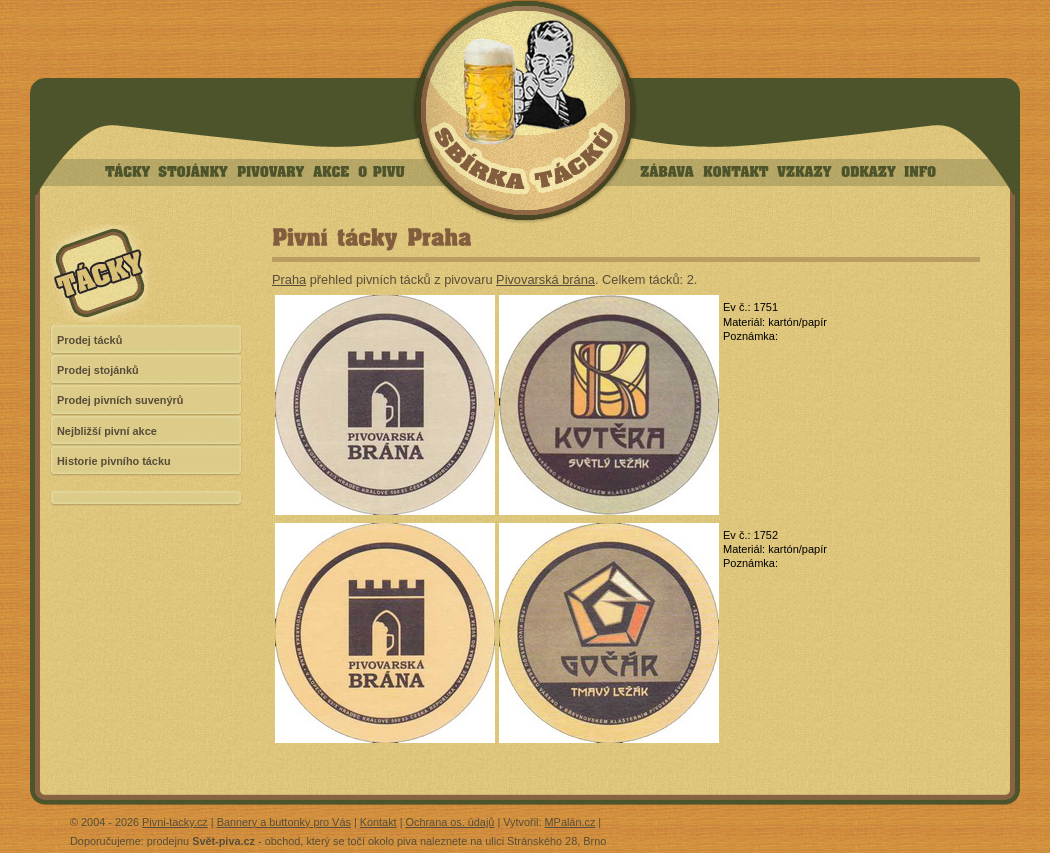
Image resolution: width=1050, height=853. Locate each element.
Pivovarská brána (545, 279)
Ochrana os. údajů (450, 822)
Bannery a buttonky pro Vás (284, 822)
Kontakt (378, 822)
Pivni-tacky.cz (175, 822)
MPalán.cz (570, 822)
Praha (289, 279)
